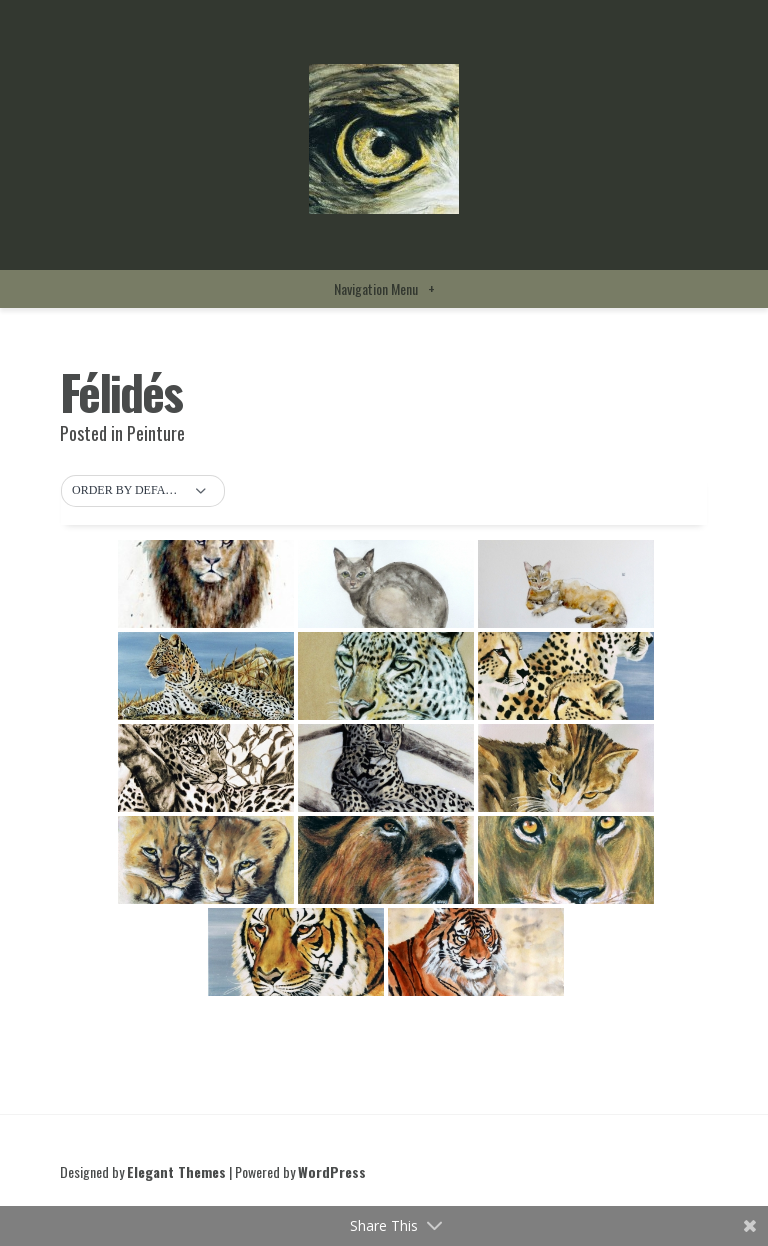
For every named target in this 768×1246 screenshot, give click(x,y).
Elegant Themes (176, 1171)
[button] (143, 491)
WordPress (332, 1171)
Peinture (156, 433)
